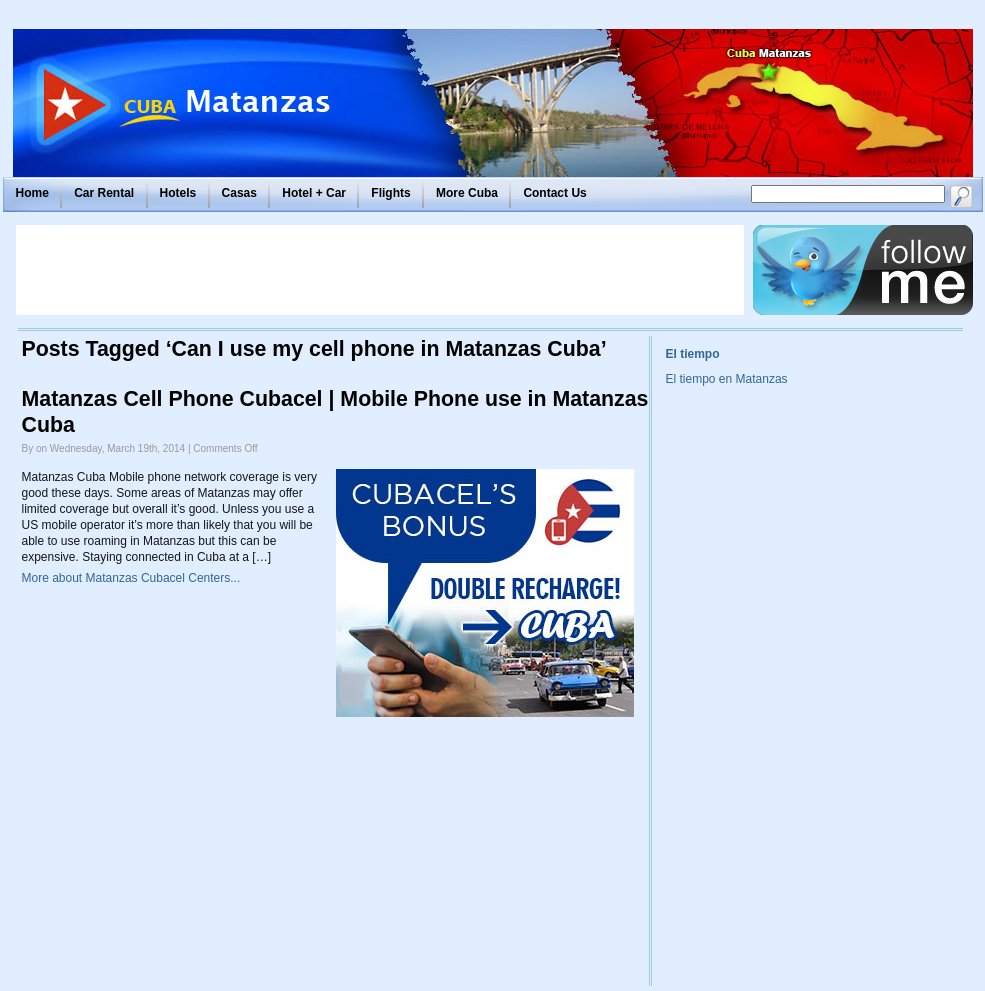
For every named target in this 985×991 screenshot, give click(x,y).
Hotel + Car (314, 193)
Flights (390, 193)
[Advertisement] (380, 270)
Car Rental (104, 193)
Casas (239, 193)
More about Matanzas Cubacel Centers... (131, 578)
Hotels (178, 193)
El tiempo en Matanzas (727, 379)
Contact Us (554, 193)
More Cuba (467, 193)
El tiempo (693, 354)
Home (32, 193)
